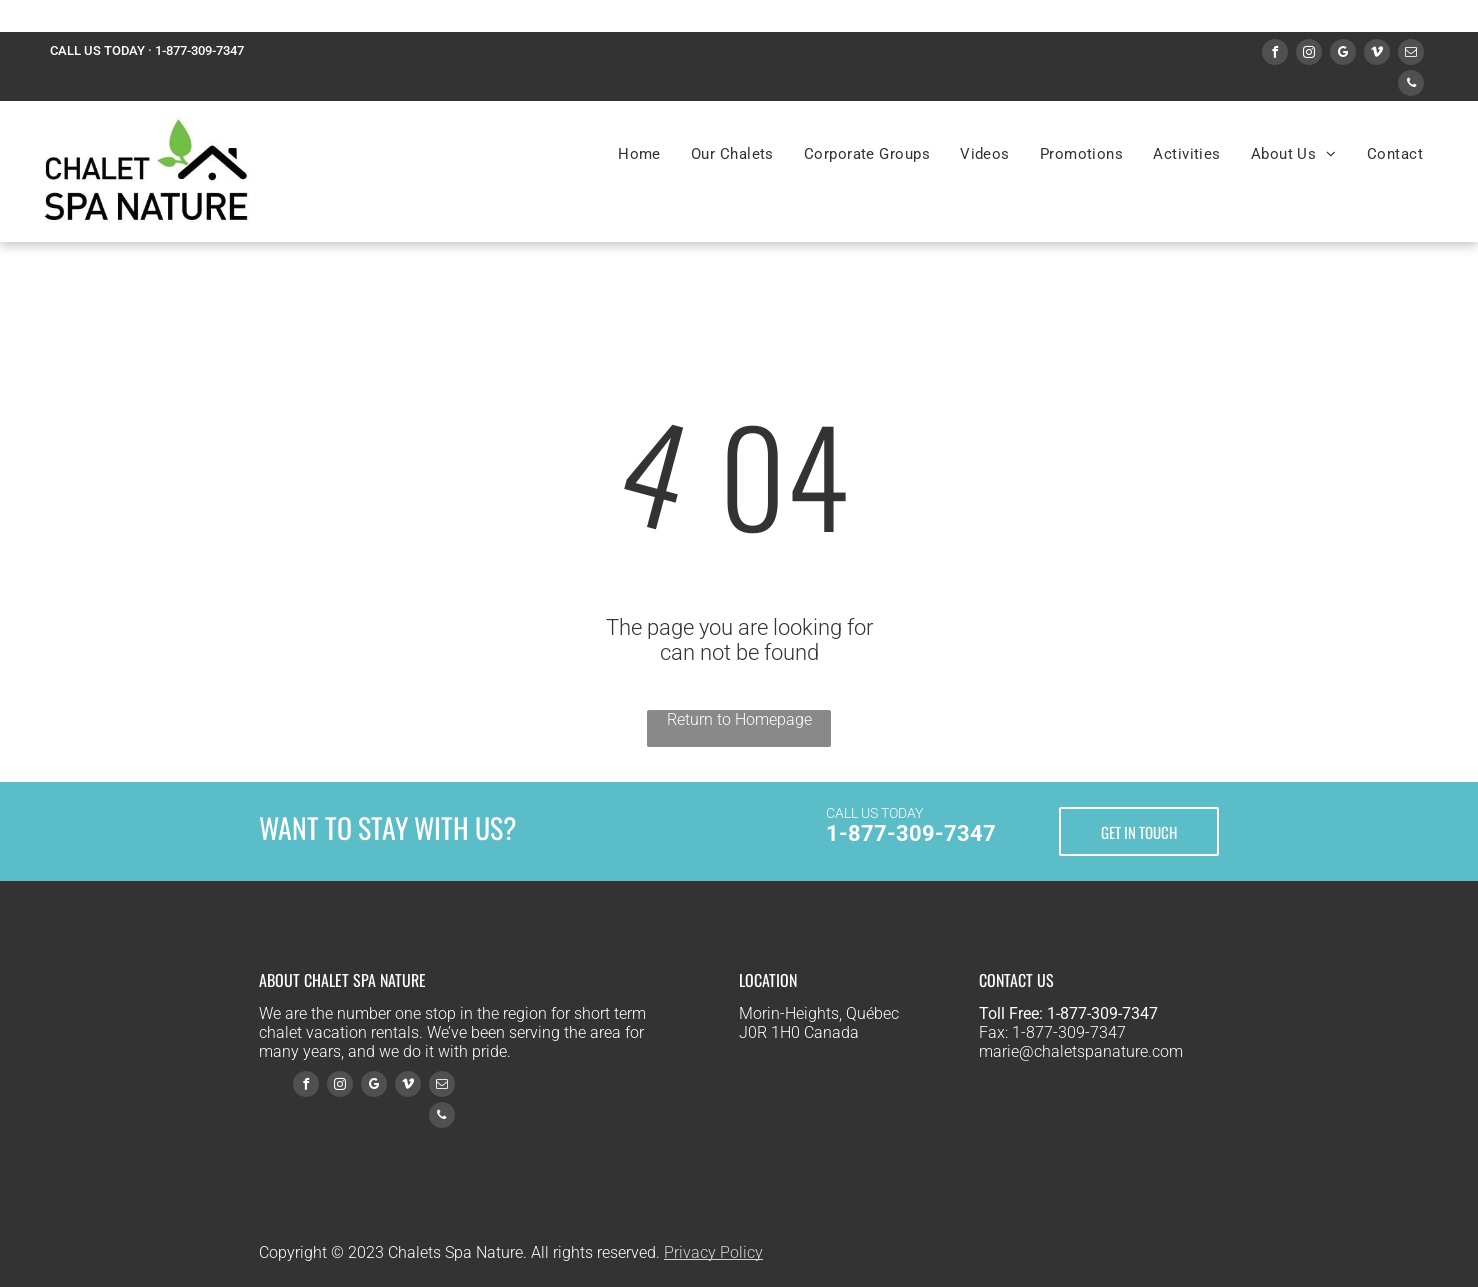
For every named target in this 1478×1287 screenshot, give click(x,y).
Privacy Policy (713, 1252)
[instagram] (1309, 54)
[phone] (1411, 85)
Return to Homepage (739, 719)
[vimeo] (1377, 54)
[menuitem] (639, 154)
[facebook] (1275, 54)
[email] (1411, 54)
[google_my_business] (1343, 54)
